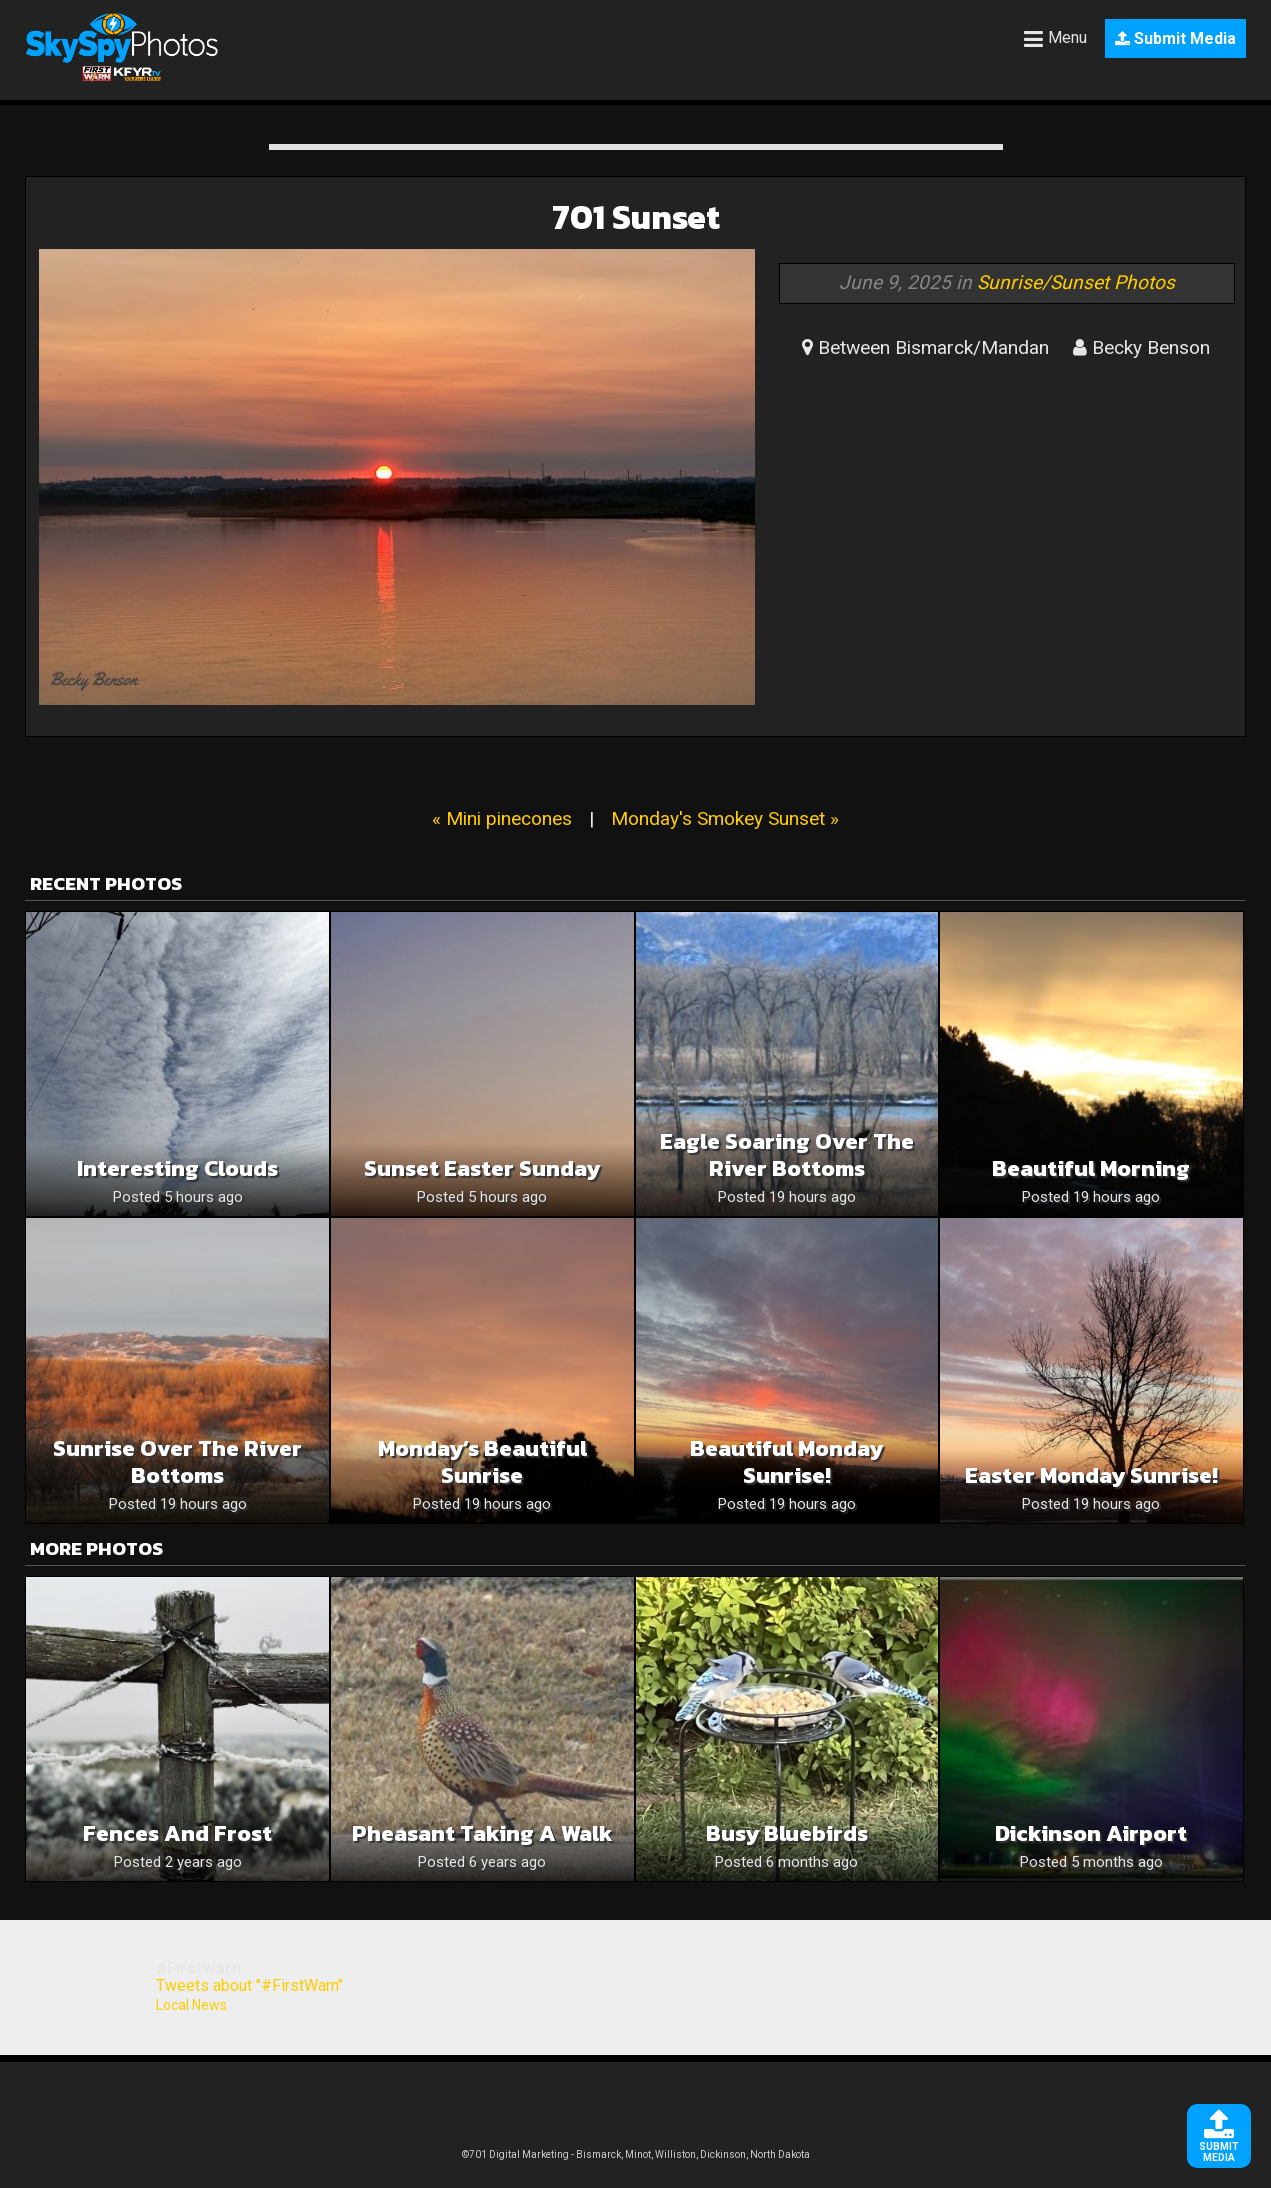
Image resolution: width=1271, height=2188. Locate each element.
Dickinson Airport (1091, 1833)
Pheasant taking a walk (482, 1833)
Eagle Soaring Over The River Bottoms (787, 1155)
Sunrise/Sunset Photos (1076, 282)
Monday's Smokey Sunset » (725, 818)
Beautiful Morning (1091, 1168)
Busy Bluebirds (787, 1833)
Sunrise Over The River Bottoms (177, 1462)
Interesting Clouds (177, 1168)
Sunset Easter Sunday (482, 1168)
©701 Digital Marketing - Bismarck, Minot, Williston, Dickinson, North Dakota (636, 2154)
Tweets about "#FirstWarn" (249, 1985)
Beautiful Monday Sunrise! (786, 1462)
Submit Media (1175, 38)
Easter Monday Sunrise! (1091, 1475)
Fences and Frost (177, 1833)
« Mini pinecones (502, 818)
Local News (191, 2005)
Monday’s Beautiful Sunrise (482, 1462)
